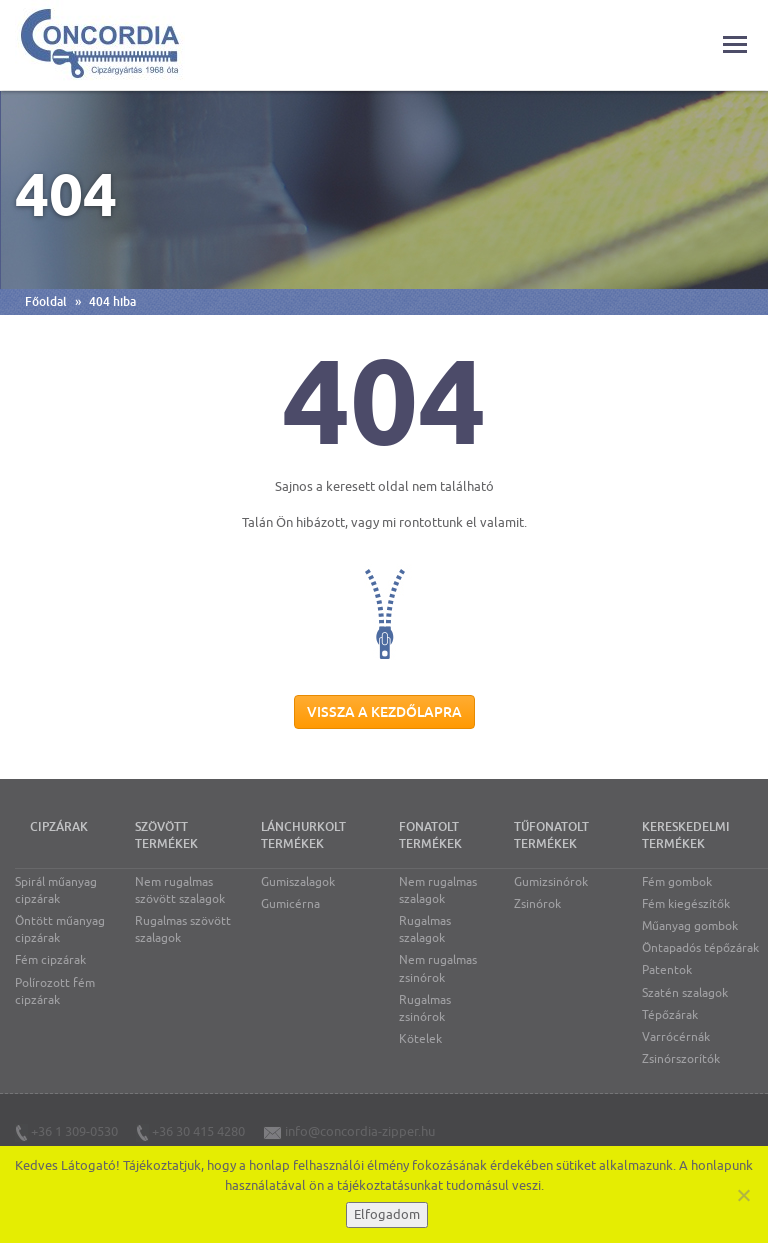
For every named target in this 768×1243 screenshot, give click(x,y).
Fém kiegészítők (686, 904)
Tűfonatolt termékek (551, 835)
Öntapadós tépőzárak (700, 948)
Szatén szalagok (685, 993)
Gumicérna (290, 904)
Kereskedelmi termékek (686, 835)
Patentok (667, 970)
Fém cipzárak (50, 960)
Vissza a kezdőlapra (384, 712)
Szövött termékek (166, 835)
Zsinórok (537, 904)
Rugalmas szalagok (425, 929)
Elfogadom (387, 1214)
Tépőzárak (670, 1015)
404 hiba (112, 302)
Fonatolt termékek (430, 835)
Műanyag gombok (690, 926)
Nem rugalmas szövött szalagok (180, 890)
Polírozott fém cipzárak (55, 991)
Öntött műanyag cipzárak (60, 929)
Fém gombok (677, 882)
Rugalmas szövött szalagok (183, 929)
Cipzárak (59, 827)
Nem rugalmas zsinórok (438, 968)
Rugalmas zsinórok (425, 1008)
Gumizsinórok (551, 882)
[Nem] (743, 1195)
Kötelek (420, 1039)
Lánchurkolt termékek (303, 835)
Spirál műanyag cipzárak (56, 890)
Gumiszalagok (298, 882)
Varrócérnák (676, 1037)
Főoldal (46, 302)
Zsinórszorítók (681, 1059)
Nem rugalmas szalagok (438, 890)
